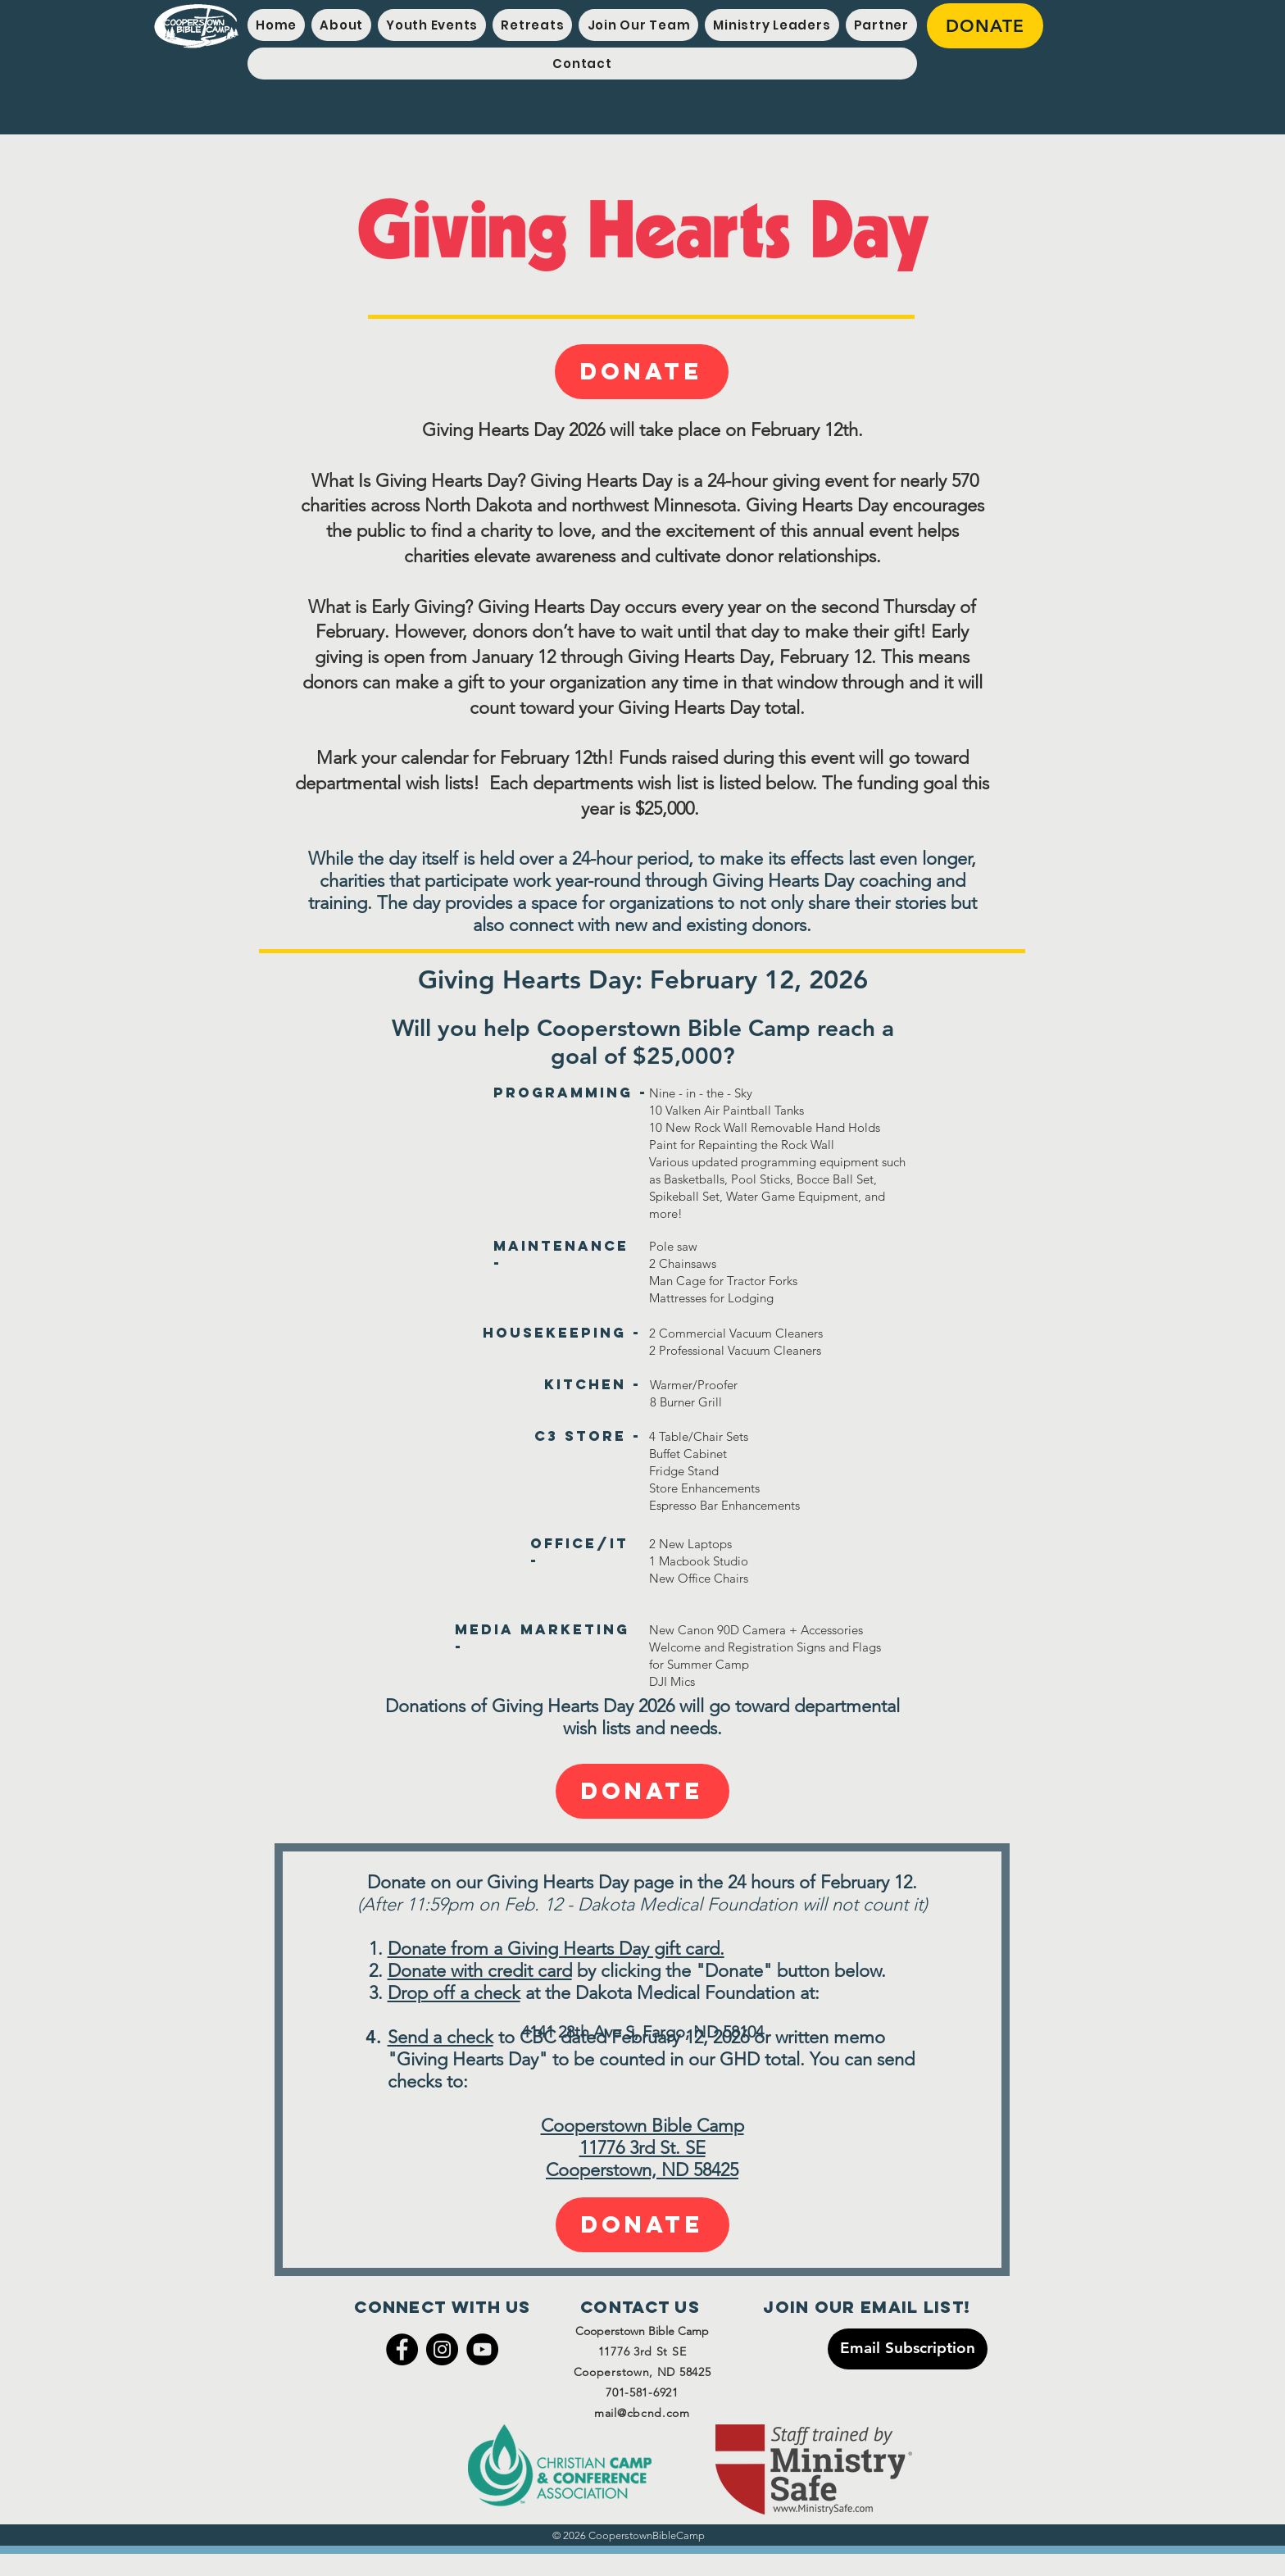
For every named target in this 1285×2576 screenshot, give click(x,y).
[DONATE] (985, 25)
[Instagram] (442, 2349)
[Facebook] (402, 2349)
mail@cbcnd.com (642, 2413)
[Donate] (642, 371)
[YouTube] (482, 2349)
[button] (432, 25)
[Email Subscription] (908, 2348)
